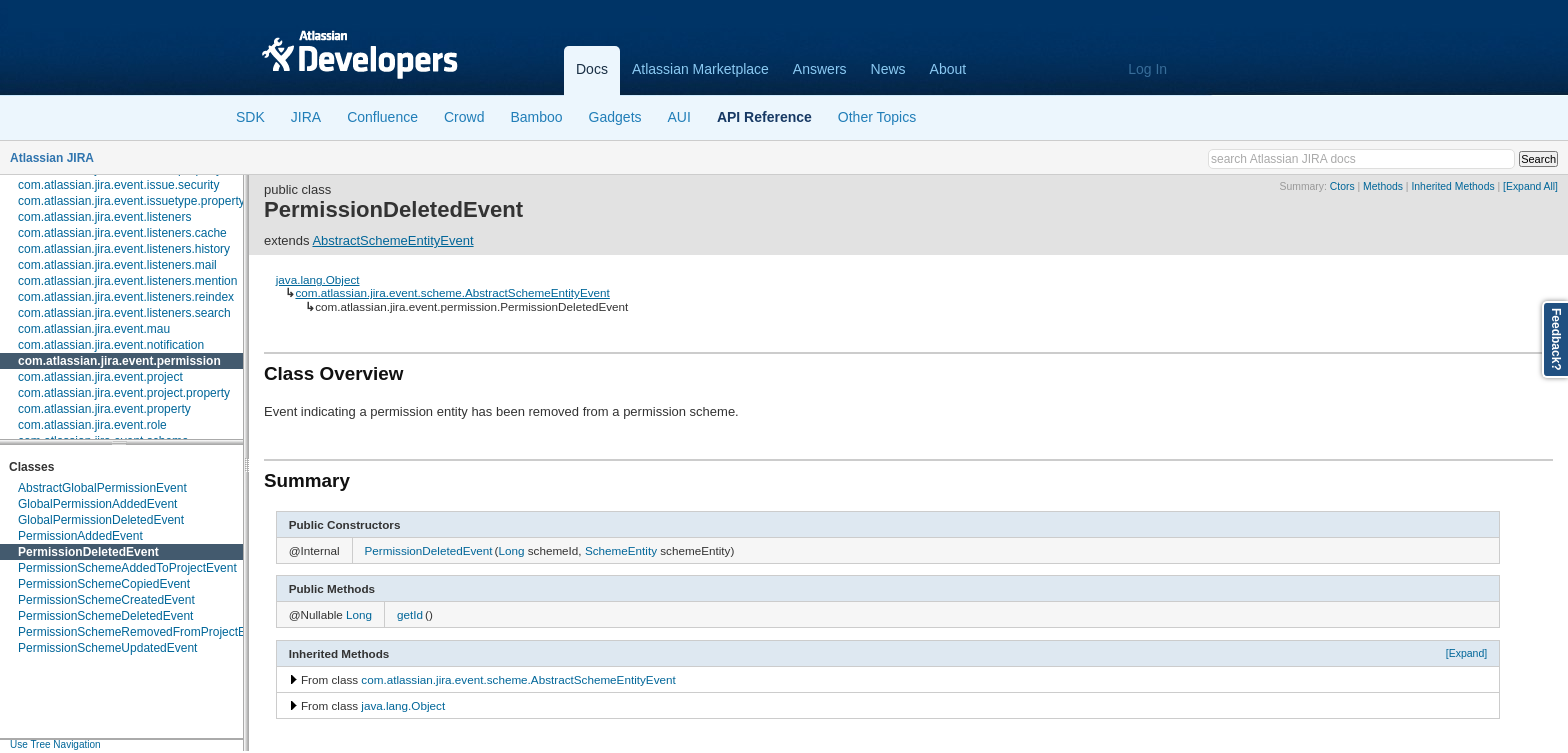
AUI (679, 117)
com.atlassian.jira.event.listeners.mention (127, 281)
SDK (250, 117)
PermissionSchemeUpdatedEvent (107, 648)
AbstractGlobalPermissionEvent (102, 488)
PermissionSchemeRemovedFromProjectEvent (143, 632)
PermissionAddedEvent (80, 536)
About (948, 69)
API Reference (764, 117)
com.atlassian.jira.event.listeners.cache (122, 233)
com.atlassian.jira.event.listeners (104, 217)
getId (410, 614)
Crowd (464, 117)
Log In (1147, 69)
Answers (820, 69)
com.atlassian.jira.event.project (100, 377)
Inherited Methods (1452, 186)
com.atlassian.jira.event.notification (111, 345)
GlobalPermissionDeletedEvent (101, 520)
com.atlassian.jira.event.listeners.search (124, 313)
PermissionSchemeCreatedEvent (106, 600)
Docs (592, 69)
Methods (1383, 186)
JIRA (306, 117)
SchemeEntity (621, 550)
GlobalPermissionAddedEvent (97, 504)
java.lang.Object (318, 279)
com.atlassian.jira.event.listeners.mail (117, 265)
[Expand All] (1530, 186)
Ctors (1342, 186)
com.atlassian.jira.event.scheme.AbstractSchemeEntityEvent (452, 292)
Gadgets (615, 117)
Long (511, 550)
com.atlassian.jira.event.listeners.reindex (126, 297)
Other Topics (877, 117)
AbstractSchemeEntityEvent (392, 240)
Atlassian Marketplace (700, 69)
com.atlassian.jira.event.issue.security (118, 185)
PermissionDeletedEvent (88, 552)
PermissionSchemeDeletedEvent (105, 616)
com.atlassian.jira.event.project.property (124, 393)
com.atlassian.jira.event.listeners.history (124, 249)
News (888, 69)
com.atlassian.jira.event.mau (94, 329)
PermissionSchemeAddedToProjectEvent (127, 568)
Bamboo (536, 117)
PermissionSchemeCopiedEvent (104, 584)
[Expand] (1467, 653)
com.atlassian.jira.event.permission (119, 361)
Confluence (382, 117)
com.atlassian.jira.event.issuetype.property (131, 201)
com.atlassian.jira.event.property (104, 409)
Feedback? (1556, 339)
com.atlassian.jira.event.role (92, 425)
